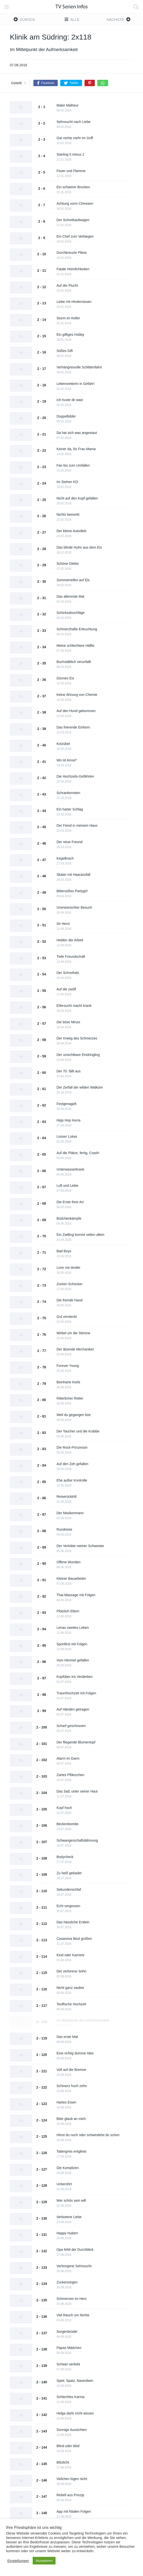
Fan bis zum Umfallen (73, 465)
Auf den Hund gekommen (76, 711)
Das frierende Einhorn (73, 727)
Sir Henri (63, 924)
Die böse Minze (68, 1022)
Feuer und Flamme (71, 171)
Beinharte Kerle (68, 1382)
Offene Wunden (69, 1562)
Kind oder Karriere (71, 1955)
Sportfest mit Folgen (72, 1644)
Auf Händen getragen (73, 1709)
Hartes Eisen (66, 2102)
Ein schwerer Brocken (73, 187)
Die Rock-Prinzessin (72, 1447)
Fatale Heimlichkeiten (73, 269)
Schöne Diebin (68, 564)
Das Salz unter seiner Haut (77, 1791)
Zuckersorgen (67, 2282)
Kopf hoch (64, 1808)
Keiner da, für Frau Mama (76, 449)
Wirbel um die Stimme (73, 1333)
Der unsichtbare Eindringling (78, 1055)
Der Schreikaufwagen (73, 220)
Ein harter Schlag (70, 809)
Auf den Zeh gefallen (72, 1464)
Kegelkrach (65, 858)
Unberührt (64, 2184)
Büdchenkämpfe (69, 1218)
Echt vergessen (68, 1906)
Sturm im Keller (68, 318)
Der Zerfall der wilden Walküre (80, 1087)
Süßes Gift (65, 351)
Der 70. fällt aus (69, 1071)
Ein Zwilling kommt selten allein (80, 1235)
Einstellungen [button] (18, 2561)
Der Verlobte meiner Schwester (80, 1546)
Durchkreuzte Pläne (72, 253)
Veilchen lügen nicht (72, 2479)
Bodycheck (65, 1857)
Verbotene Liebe (69, 2217)
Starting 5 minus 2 (70, 154)
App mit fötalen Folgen (74, 2511)
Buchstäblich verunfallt (74, 662)
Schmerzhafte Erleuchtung (77, 629)
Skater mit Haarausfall (73, 875)
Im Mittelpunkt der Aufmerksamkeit (83, 2020)
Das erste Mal (67, 2037)
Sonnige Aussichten (72, 2430)
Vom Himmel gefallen (73, 1660)
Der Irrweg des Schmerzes (77, 1038)
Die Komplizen (68, 2168)
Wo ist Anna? (67, 760)
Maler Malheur (67, 105)
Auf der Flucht (67, 285)
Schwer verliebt (68, 2364)
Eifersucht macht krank (74, 1006)
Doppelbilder (66, 416)
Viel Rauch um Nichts (73, 2315)
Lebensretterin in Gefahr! (76, 384)
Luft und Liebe (67, 1185)
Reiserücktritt (67, 1496)
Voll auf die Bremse (71, 2070)
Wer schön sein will (71, 2200)
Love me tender (68, 1267)
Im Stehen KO (67, 482)
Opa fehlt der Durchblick (75, 2250)
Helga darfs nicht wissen (75, 2413)
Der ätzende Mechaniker (75, 1349)
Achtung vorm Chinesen (75, 203)
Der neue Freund (70, 842)
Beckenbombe (68, 1824)
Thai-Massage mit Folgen (76, 1595)
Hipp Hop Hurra (68, 1120)
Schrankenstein (68, 793)
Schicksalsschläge (71, 613)
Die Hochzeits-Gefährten (75, 776)
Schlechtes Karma (71, 2397)
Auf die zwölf (66, 989)
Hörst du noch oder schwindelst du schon (88, 2135)
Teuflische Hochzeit (71, 2004)
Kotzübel (63, 744)
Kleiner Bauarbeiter (71, 1578)
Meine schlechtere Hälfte (75, 645)
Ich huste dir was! (70, 400)
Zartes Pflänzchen (70, 1775)
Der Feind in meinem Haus (77, 825)
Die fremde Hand (70, 1300)
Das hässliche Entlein (73, 1922)
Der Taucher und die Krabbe (78, 1431)
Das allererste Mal (70, 596)
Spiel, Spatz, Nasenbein (75, 2381)
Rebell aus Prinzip (70, 2495)
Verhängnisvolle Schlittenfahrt (79, 367)
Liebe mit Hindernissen (74, 302)
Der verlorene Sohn (71, 1971)
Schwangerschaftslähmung (77, 1840)
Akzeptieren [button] (44, 2561)
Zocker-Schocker (70, 1284)
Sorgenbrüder (67, 2331)
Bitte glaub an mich (71, 2119)
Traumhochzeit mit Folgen (76, 1693)
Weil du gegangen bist (73, 1415)
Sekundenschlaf (69, 1889)
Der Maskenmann (70, 1513)
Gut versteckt (67, 1317)
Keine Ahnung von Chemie (77, 695)
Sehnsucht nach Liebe (74, 122)
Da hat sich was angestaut (77, 433)
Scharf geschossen (71, 1726)
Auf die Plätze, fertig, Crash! (78, 1153)
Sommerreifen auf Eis (73, 580)
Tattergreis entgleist (71, 2151)
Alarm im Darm (68, 1758)
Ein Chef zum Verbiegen (75, 236)
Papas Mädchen (69, 2348)
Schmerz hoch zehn (72, 2086)
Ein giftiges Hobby (70, 335)
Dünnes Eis (65, 678)
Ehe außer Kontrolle (72, 1480)
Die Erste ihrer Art (70, 1202)
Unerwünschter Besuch (74, 907)
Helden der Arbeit (70, 940)
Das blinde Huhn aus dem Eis (79, 547)
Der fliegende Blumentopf (76, 1742)
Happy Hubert (67, 2233)
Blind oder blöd (68, 2446)
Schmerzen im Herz (72, 2299)
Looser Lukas (67, 1136)
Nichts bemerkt (68, 514)
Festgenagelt (66, 1104)
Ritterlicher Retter (70, 1398)
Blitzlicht (63, 2462)
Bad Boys (64, 1251)
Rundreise (64, 1529)
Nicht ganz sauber (70, 1988)
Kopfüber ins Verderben (75, 1677)
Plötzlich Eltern (68, 1611)
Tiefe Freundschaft (71, 956)
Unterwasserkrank (70, 1169)
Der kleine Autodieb (71, 531)
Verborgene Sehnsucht (74, 2266)
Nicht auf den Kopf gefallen (77, 498)
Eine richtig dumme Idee (75, 2053)
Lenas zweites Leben (73, 1628)
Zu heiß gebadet (69, 1873)
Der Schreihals (68, 973)
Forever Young (68, 1366)
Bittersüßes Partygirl (72, 891)
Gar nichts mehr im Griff (75, 138)
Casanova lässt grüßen (74, 1939)
